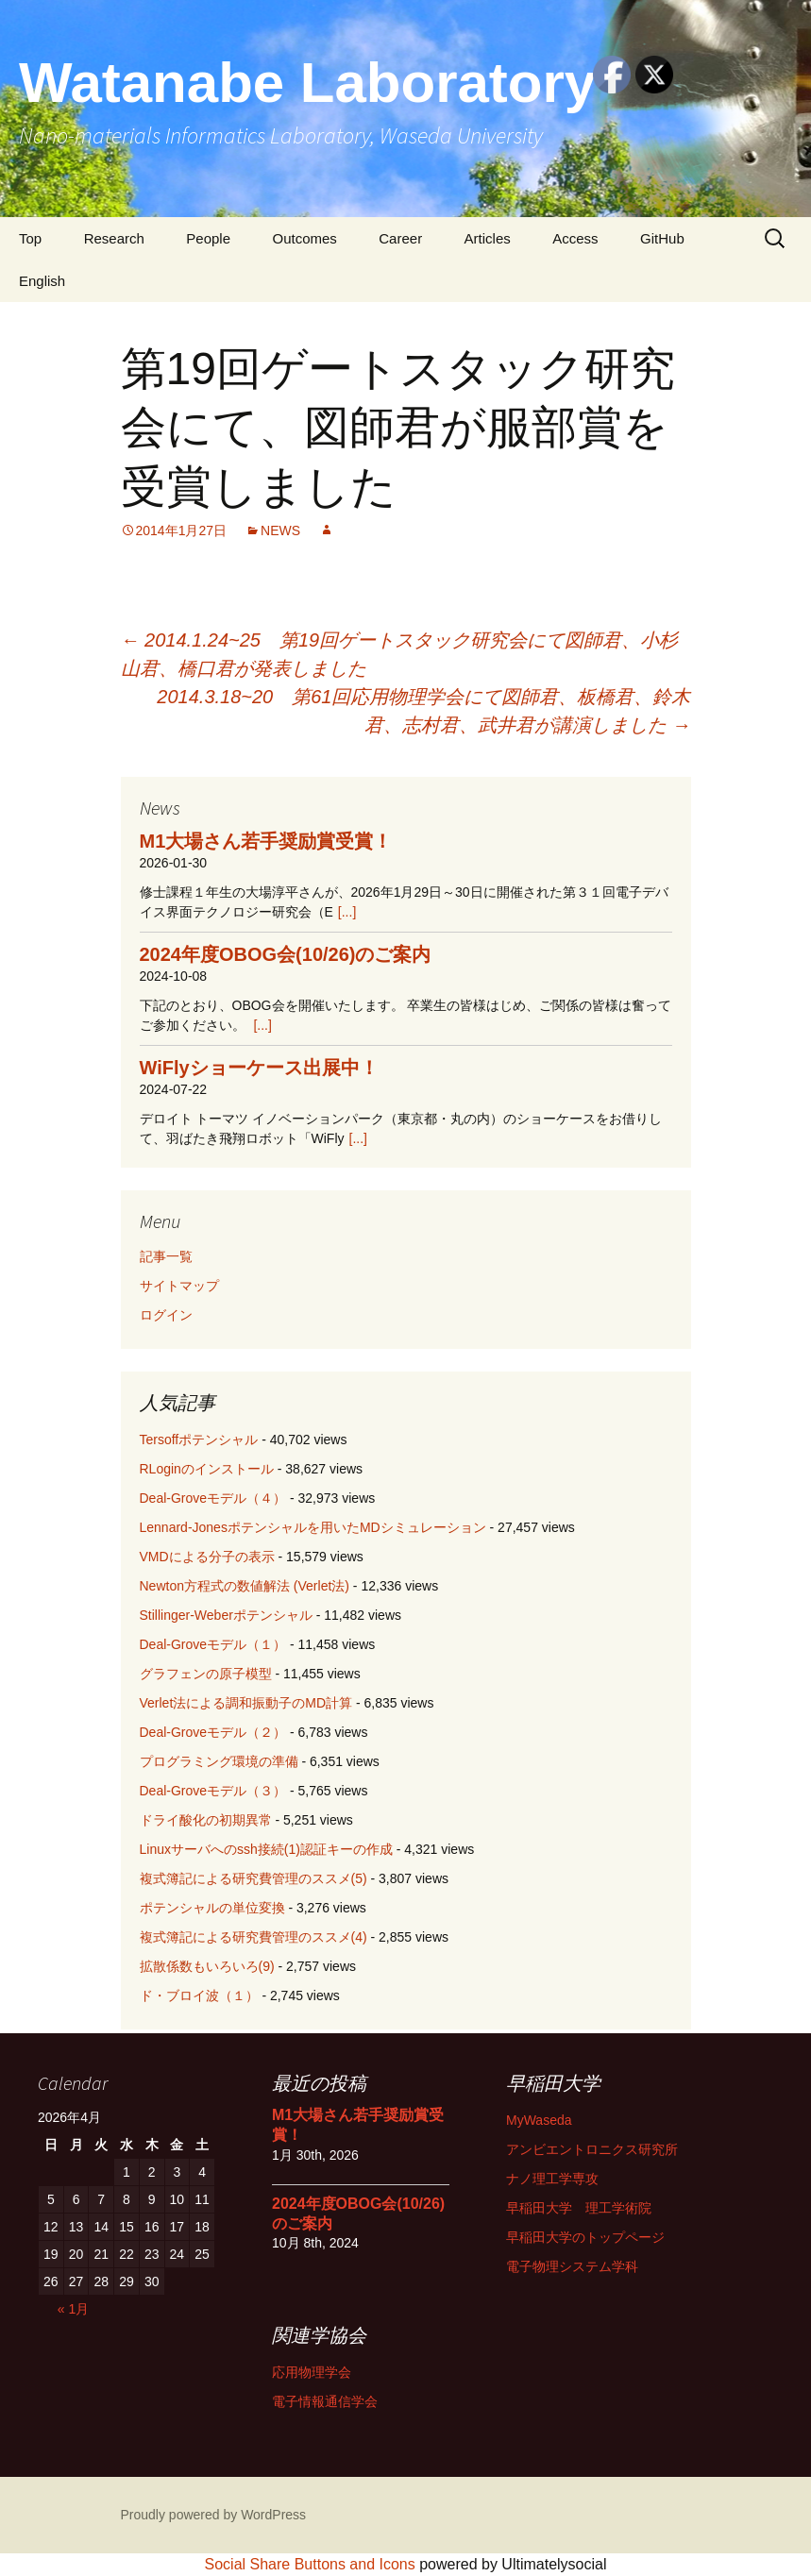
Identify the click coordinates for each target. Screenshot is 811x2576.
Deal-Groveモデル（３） (213, 1790)
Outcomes (304, 238)
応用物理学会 (311, 2372)
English (42, 281)
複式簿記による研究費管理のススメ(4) (253, 1937)
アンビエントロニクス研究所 (592, 2149)
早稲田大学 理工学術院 (578, 2207)
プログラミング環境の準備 (219, 1761)
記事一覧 (166, 1256)
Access (575, 238)
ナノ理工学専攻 (552, 2178)
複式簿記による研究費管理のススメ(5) (253, 1878)
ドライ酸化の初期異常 (206, 1819)
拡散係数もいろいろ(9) (207, 1966)
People (208, 238)
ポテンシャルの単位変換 (212, 1907)
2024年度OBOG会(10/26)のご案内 (285, 954)
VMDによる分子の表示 (207, 1556)
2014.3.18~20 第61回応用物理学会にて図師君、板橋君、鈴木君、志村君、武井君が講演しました (423, 710)
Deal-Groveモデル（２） (213, 1732)
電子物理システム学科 (572, 2266)
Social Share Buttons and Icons (310, 2564)
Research (114, 238)
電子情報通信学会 (325, 2401)
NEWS (280, 530)
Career (400, 238)
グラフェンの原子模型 (206, 1673)
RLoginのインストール (207, 1468)
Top (30, 238)
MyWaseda (539, 2120)
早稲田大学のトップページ (585, 2237)
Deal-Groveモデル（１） (213, 1644)
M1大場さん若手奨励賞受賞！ (266, 841)
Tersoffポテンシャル (199, 1439)
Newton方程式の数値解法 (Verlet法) (244, 1585)
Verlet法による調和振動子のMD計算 (246, 1702)
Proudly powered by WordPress (214, 2514)
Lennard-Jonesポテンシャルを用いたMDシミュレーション (313, 1527)
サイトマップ (179, 1285)
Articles (488, 238)
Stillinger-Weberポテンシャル (226, 1615)
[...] (347, 911)
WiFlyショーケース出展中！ (259, 1067)
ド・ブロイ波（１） (199, 1995)
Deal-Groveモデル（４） (213, 1498)
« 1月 (73, 2308)
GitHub (662, 238)
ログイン (166, 1314)
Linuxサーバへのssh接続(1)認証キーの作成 (266, 1849)
